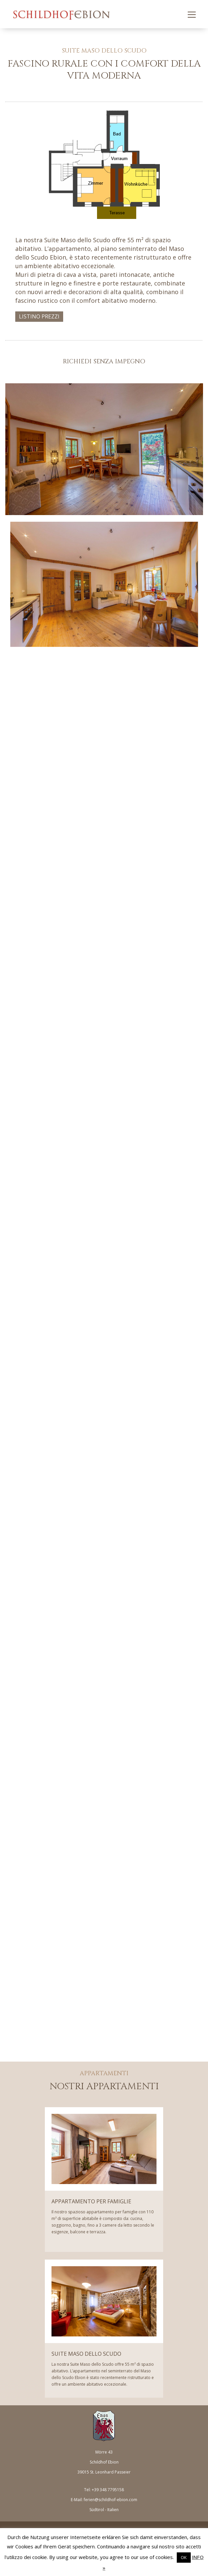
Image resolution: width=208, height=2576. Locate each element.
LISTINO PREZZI (39, 316)
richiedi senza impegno (104, 361)
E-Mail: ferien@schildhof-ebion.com (104, 2499)
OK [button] (184, 2557)
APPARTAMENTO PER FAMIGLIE (91, 2201)
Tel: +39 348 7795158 (104, 2489)
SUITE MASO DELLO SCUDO (86, 2353)
